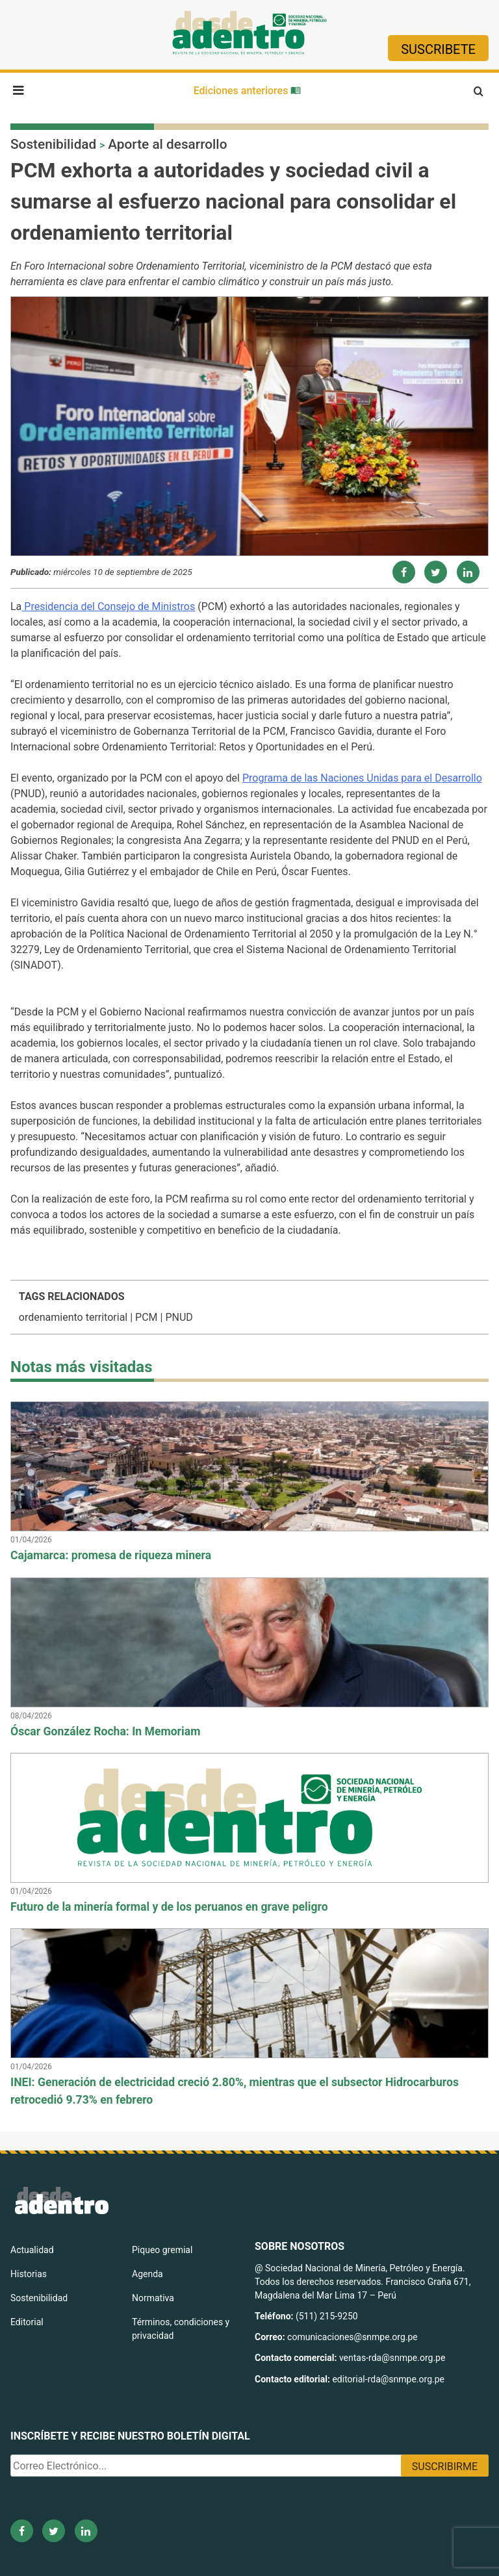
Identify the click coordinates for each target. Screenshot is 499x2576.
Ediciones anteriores (247, 90)
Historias (28, 2274)
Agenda (147, 2274)
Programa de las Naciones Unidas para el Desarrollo (362, 778)
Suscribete (438, 49)
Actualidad (32, 2250)
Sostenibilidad (53, 144)
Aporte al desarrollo (167, 144)
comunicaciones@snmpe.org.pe (353, 2337)
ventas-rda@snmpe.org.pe (392, 2358)
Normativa (153, 2298)
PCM (146, 1317)
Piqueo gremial (162, 2250)
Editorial (27, 2322)
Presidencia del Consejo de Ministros (108, 606)
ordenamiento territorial (73, 1317)
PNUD (178, 1317)
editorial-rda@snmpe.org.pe (388, 2379)
